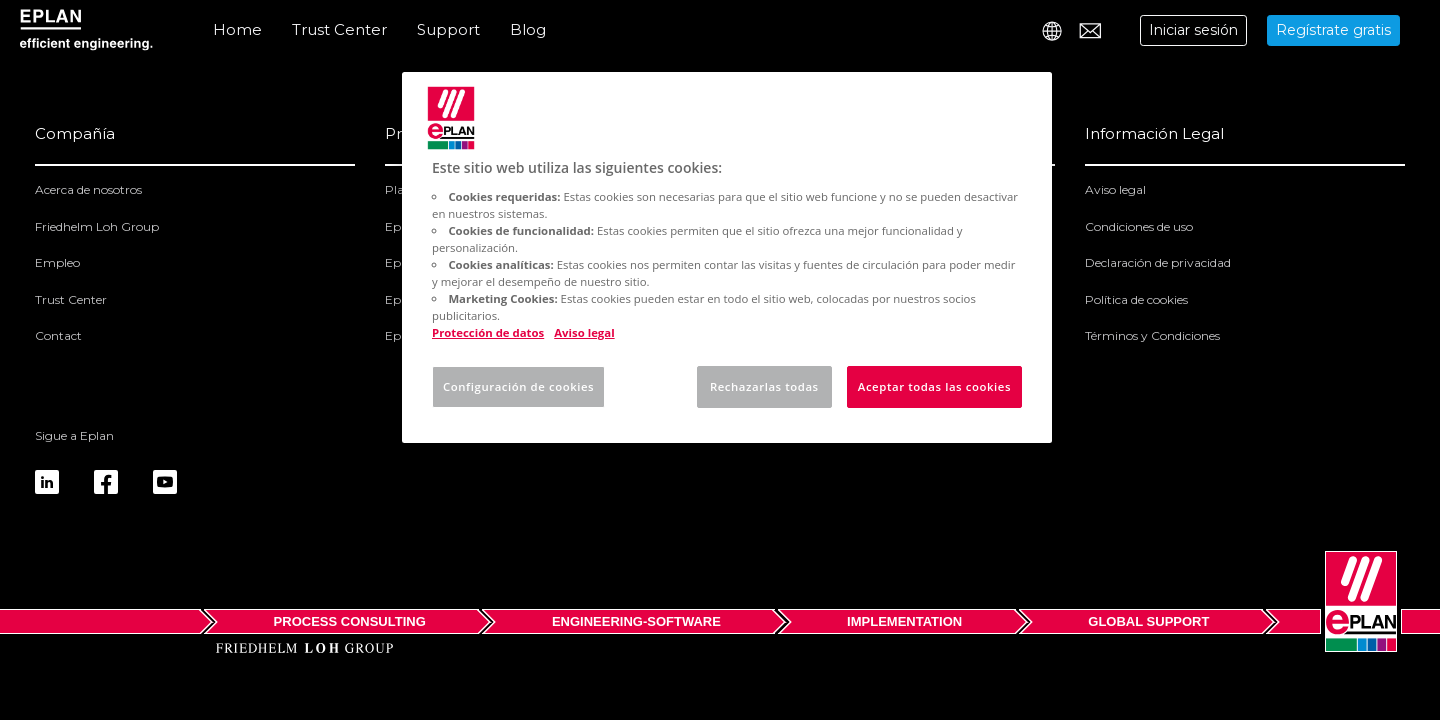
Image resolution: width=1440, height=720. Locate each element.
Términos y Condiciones (1152, 335)
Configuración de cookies (518, 386)
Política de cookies (1136, 299)
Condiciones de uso (1139, 226)
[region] (727, 257)
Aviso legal (1115, 189)
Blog (528, 29)
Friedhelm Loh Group (97, 226)
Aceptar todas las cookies (934, 386)
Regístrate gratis (1333, 30)
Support (448, 29)
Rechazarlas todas (764, 386)
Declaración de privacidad (1158, 262)
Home (237, 29)
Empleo (57, 262)
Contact (58, 335)
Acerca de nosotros (88, 189)
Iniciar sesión (1193, 30)
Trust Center (339, 29)
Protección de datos (488, 332)
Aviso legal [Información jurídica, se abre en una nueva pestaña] (584, 332)
